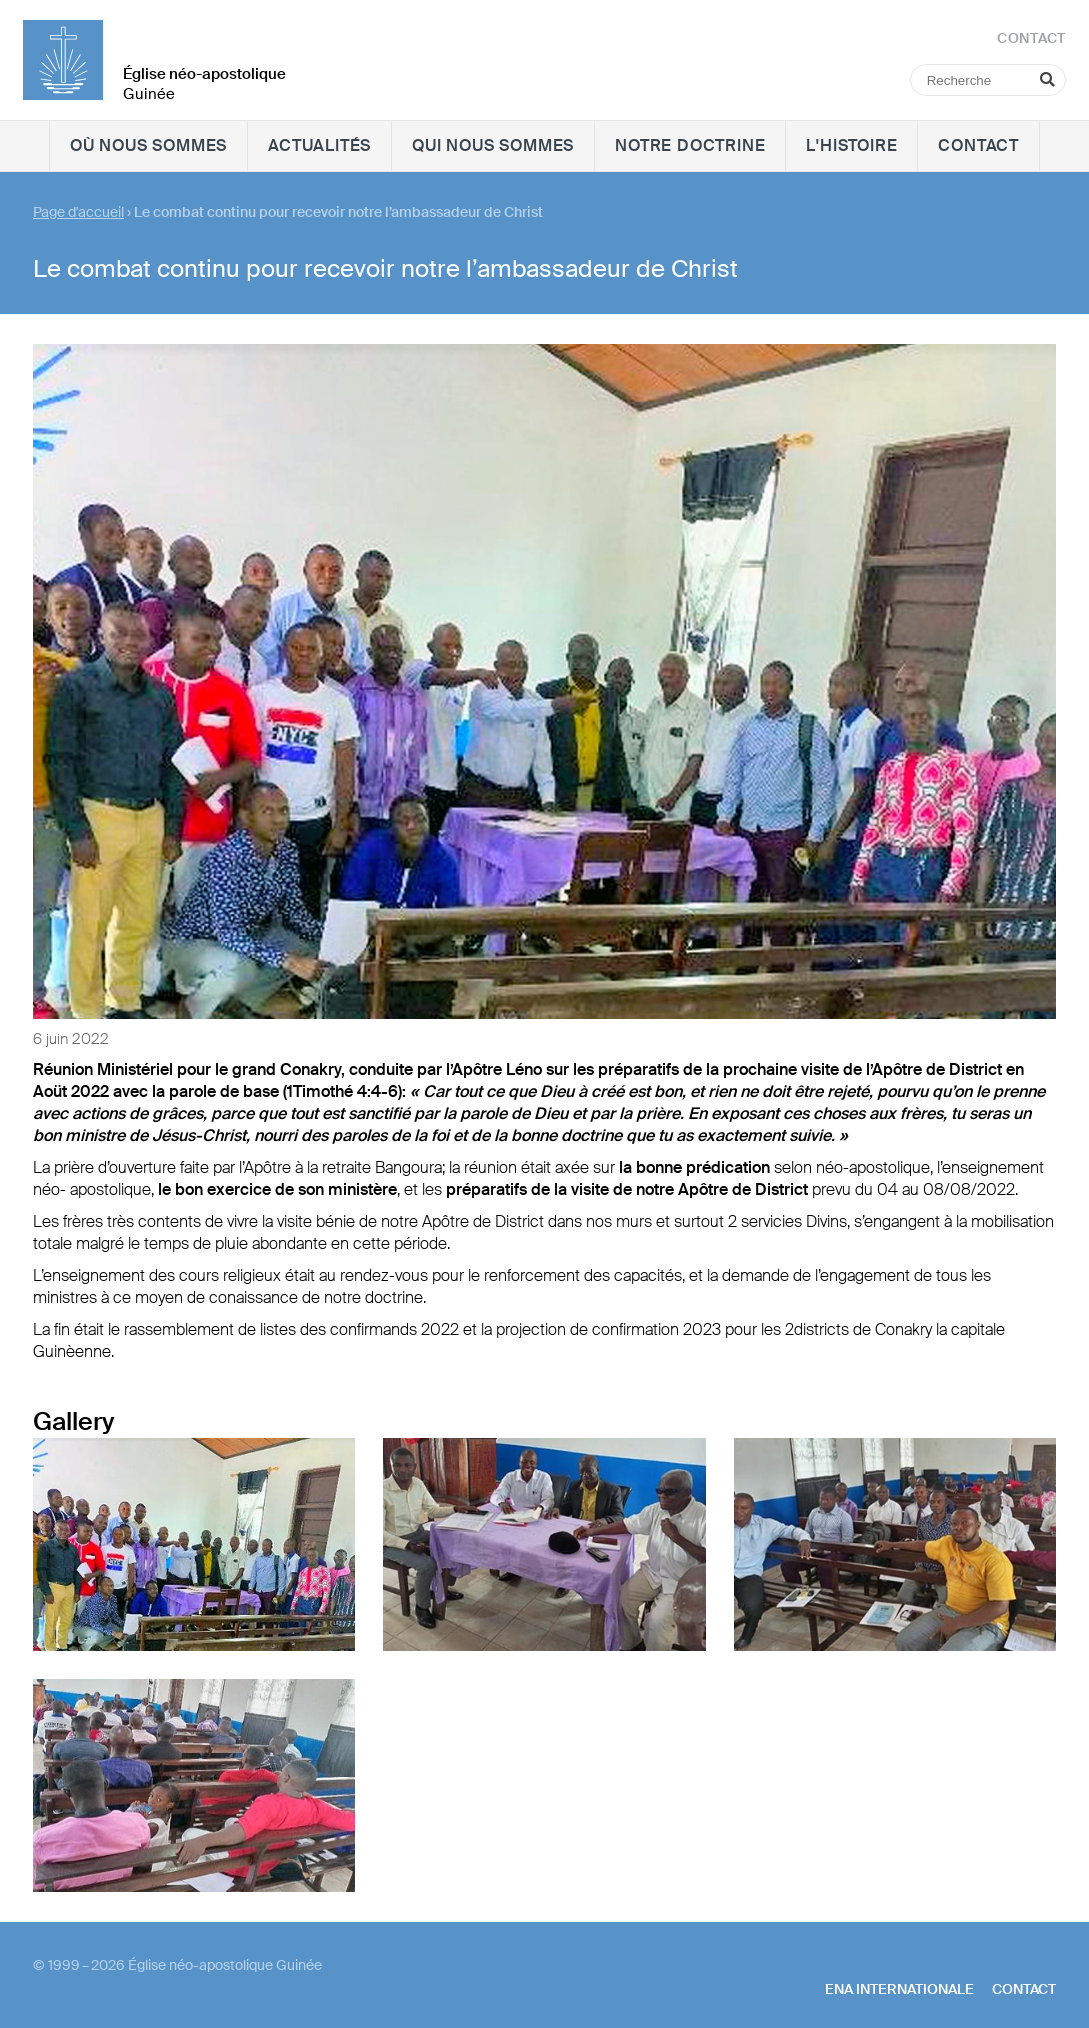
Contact (978, 145)
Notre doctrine (690, 145)
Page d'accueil (78, 212)
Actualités (319, 145)
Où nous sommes (148, 145)
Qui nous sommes (493, 145)
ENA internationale (899, 1989)
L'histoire (851, 145)
